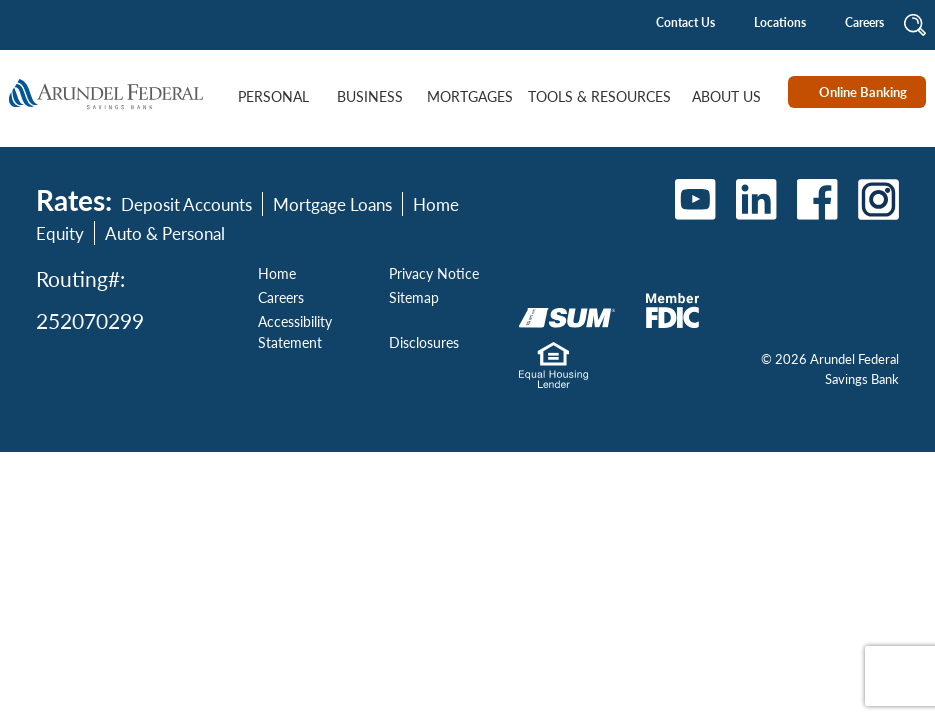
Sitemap (414, 297)
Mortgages (470, 96)
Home (277, 273)
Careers (864, 22)
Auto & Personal (165, 233)
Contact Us (685, 22)
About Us (726, 96)
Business (370, 96)
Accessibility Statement (295, 331)
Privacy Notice (434, 273)
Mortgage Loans (332, 204)
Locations (780, 22)
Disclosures (424, 342)
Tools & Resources (599, 96)
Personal (273, 96)
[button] (915, 23)
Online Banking (863, 91)
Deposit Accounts (186, 204)
